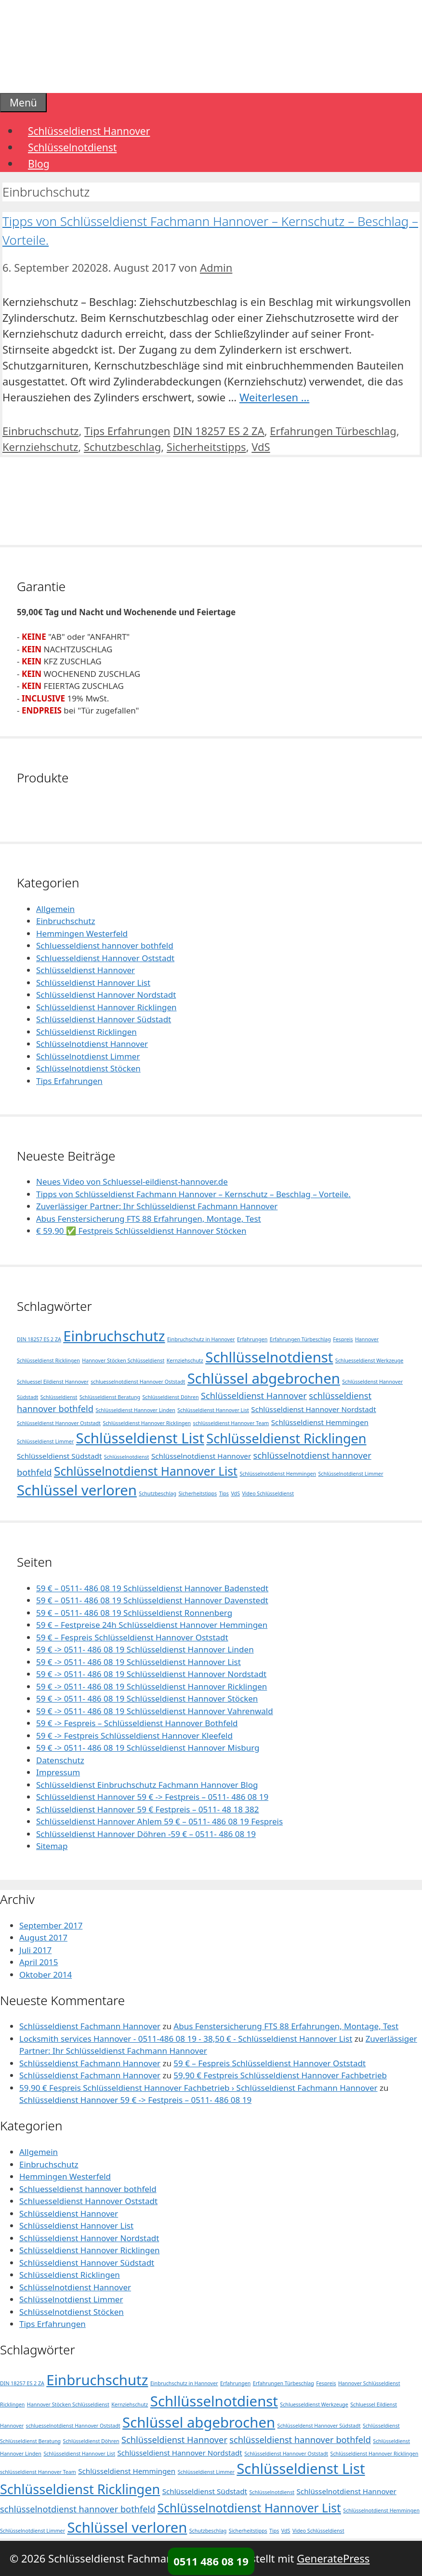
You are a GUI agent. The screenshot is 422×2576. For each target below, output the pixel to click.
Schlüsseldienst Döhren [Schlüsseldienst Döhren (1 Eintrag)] (170, 1397)
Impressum (58, 1772)
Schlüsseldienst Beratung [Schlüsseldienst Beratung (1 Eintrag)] (109, 1397)
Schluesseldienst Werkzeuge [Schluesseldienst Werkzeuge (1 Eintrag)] (369, 1360)
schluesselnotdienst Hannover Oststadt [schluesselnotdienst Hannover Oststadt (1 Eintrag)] (138, 1381)
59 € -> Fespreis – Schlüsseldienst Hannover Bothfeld (137, 1723)
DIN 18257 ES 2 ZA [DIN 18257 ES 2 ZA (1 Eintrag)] (39, 1339)
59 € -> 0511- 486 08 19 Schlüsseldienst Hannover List (138, 1661)
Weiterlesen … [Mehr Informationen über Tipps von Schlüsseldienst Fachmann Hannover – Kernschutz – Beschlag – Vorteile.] (274, 397)
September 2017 (50, 1925)
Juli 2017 (35, 1949)
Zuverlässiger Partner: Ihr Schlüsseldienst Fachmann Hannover (156, 1206)
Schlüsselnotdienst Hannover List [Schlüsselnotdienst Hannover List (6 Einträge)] (145, 1471)
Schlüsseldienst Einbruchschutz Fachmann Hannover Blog (147, 1784)
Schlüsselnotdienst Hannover (92, 1043)
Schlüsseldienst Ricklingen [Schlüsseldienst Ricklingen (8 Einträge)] (286, 1438)
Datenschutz (60, 1760)
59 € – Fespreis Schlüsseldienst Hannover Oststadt (132, 1637)
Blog (39, 164)
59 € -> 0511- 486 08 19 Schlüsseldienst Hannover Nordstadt (151, 1673)
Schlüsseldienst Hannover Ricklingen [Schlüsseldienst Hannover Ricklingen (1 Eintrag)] (147, 1423)
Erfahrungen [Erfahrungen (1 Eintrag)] (252, 1339)
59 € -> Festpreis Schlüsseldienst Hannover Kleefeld (134, 1735)
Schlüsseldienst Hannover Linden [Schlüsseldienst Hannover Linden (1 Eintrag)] (135, 1410)
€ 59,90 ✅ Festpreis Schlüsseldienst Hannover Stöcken (141, 1230)
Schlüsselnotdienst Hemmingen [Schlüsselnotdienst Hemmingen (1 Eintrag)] (277, 1473)
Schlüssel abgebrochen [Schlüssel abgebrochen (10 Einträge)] (263, 1378)
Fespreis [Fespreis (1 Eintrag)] (343, 1339)
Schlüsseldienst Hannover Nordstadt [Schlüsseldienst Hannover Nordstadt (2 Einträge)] (313, 1409)
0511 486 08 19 (211, 2561)
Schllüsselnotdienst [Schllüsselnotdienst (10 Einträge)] (269, 1357)
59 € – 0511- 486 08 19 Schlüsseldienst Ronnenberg (134, 1612)
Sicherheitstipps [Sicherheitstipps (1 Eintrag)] (197, 1493)
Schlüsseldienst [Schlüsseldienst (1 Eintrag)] (59, 1397)
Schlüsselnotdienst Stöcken (88, 1068)
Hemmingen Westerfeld (82, 933)
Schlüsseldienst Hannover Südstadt (103, 1019)
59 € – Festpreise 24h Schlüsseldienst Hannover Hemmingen (151, 1624)
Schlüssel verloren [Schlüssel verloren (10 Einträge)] (77, 1490)
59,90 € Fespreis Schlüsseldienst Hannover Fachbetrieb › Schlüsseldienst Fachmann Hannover (198, 2087)
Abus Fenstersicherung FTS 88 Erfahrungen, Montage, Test (148, 1218)
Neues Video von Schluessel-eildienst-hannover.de (132, 1181)
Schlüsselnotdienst (72, 147)
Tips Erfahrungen (127, 430)
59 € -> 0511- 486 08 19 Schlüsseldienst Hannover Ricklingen (151, 1686)
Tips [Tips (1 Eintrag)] (224, 1493)
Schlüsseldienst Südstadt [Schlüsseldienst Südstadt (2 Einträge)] (59, 1456)
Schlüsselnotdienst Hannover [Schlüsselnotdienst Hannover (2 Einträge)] (201, 1456)
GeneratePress (333, 2558)
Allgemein (55, 908)
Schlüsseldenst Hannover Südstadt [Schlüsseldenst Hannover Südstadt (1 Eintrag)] (319, 2425)
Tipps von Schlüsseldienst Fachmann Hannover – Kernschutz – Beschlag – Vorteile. (193, 1194)
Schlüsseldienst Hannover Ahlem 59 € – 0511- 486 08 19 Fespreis (159, 1821)
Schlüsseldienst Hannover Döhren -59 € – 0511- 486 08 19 (146, 1833)
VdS (260, 446)
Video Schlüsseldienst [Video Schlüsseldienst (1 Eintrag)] (268, 1493)
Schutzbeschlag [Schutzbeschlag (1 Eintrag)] (157, 1493)
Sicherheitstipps (206, 446)
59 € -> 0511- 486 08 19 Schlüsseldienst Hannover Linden (145, 1649)
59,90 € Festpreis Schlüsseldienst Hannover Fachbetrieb (280, 2075)
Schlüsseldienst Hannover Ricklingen (106, 1007)
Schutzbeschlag (122, 446)
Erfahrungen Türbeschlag (333, 430)
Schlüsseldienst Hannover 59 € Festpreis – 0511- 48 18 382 (147, 1809)
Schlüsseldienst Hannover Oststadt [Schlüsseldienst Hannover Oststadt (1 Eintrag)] (59, 1423)
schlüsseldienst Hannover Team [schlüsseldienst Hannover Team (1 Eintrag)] (231, 1423)
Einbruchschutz (40, 430)
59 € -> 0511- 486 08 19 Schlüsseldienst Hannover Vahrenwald (154, 1711)
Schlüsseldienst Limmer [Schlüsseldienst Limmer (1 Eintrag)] (45, 1441)
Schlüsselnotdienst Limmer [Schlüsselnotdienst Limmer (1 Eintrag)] (350, 1473)
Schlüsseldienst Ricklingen (86, 1031)
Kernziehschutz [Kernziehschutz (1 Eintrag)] (185, 1360)
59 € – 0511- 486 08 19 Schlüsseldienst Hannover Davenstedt (152, 1600)
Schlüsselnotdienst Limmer (88, 1056)
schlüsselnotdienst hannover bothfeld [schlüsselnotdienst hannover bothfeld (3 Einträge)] (77, 2509)
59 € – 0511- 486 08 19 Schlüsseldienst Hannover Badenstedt (152, 1588)
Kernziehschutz (40, 446)
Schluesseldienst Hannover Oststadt (105, 958)
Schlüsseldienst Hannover (89, 131)
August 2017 (43, 1937)
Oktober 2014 (45, 1974)
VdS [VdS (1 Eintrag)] (235, 1493)
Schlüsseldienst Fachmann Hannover (89, 2026)
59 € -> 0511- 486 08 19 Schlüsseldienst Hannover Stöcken (147, 1698)
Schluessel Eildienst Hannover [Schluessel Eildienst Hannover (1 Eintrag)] (53, 1381)
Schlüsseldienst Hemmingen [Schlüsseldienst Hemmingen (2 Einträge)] (320, 1422)
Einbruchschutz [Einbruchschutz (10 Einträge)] (114, 1336)
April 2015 (38, 1962)
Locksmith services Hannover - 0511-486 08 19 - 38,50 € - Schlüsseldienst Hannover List (185, 2038)
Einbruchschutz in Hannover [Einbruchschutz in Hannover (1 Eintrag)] (201, 1339)
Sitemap (51, 1845)
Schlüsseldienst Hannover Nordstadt (106, 994)
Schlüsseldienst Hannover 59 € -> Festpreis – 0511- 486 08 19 (152, 1796)
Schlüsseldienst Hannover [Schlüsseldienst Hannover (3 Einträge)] (254, 1395)
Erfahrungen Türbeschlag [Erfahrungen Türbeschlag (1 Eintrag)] (300, 1339)
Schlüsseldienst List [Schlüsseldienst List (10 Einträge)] (140, 1438)
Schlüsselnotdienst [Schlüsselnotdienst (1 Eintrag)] (126, 1456)
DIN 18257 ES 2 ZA (218, 430)
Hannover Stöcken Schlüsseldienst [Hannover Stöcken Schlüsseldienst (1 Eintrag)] (123, 1360)
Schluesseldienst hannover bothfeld (104, 945)
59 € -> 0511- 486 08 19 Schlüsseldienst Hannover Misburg (148, 1747)
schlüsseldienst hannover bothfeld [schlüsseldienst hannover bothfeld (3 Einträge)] (300, 2439)
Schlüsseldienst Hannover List (93, 982)
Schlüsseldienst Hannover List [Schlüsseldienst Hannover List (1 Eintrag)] (213, 1410)
